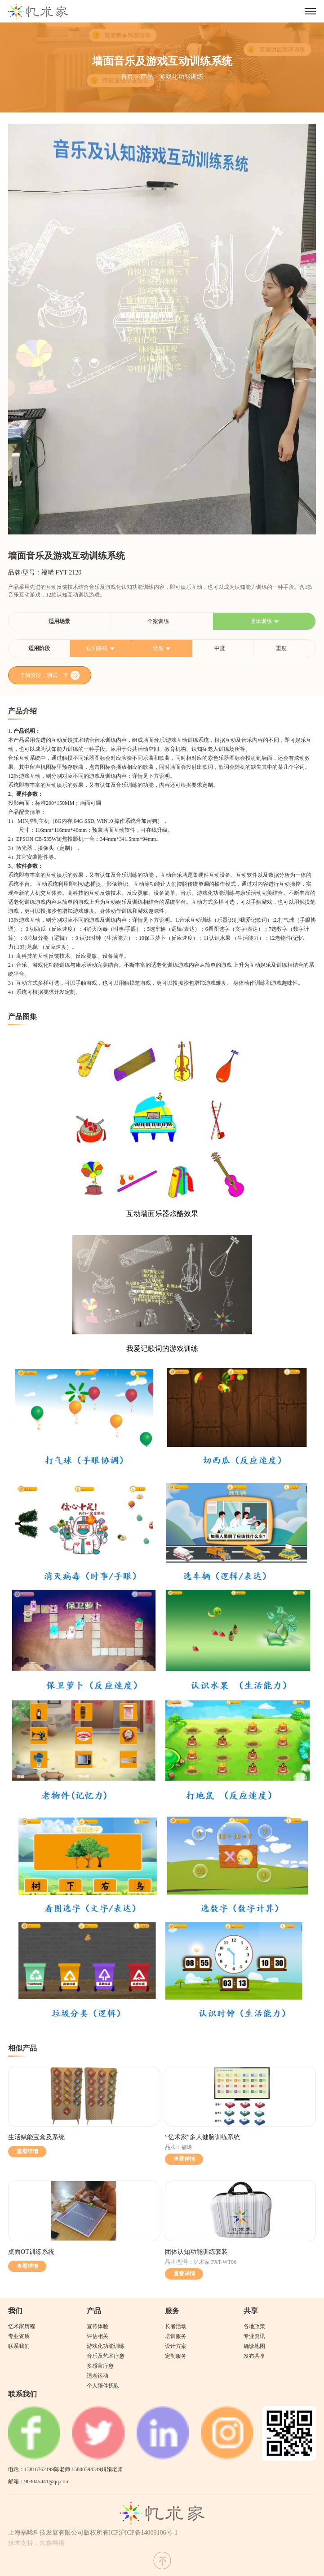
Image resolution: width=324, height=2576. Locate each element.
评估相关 (97, 2336)
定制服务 (175, 2356)
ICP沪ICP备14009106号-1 (143, 2532)
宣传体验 (97, 2326)
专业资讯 (254, 2336)
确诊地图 (254, 2346)
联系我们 (19, 2346)
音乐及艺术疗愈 (105, 2356)
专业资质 (19, 2336)
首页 (127, 76)
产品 (146, 76)
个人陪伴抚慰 (103, 2386)
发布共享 (254, 2356)
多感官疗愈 (100, 2366)
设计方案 (175, 2346)
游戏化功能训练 (181, 76)
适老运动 (97, 2376)
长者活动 (175, 2326)
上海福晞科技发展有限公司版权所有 (58, 2532)
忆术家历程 (21, 2326)
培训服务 (175, 2336)
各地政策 (254, 2326)
